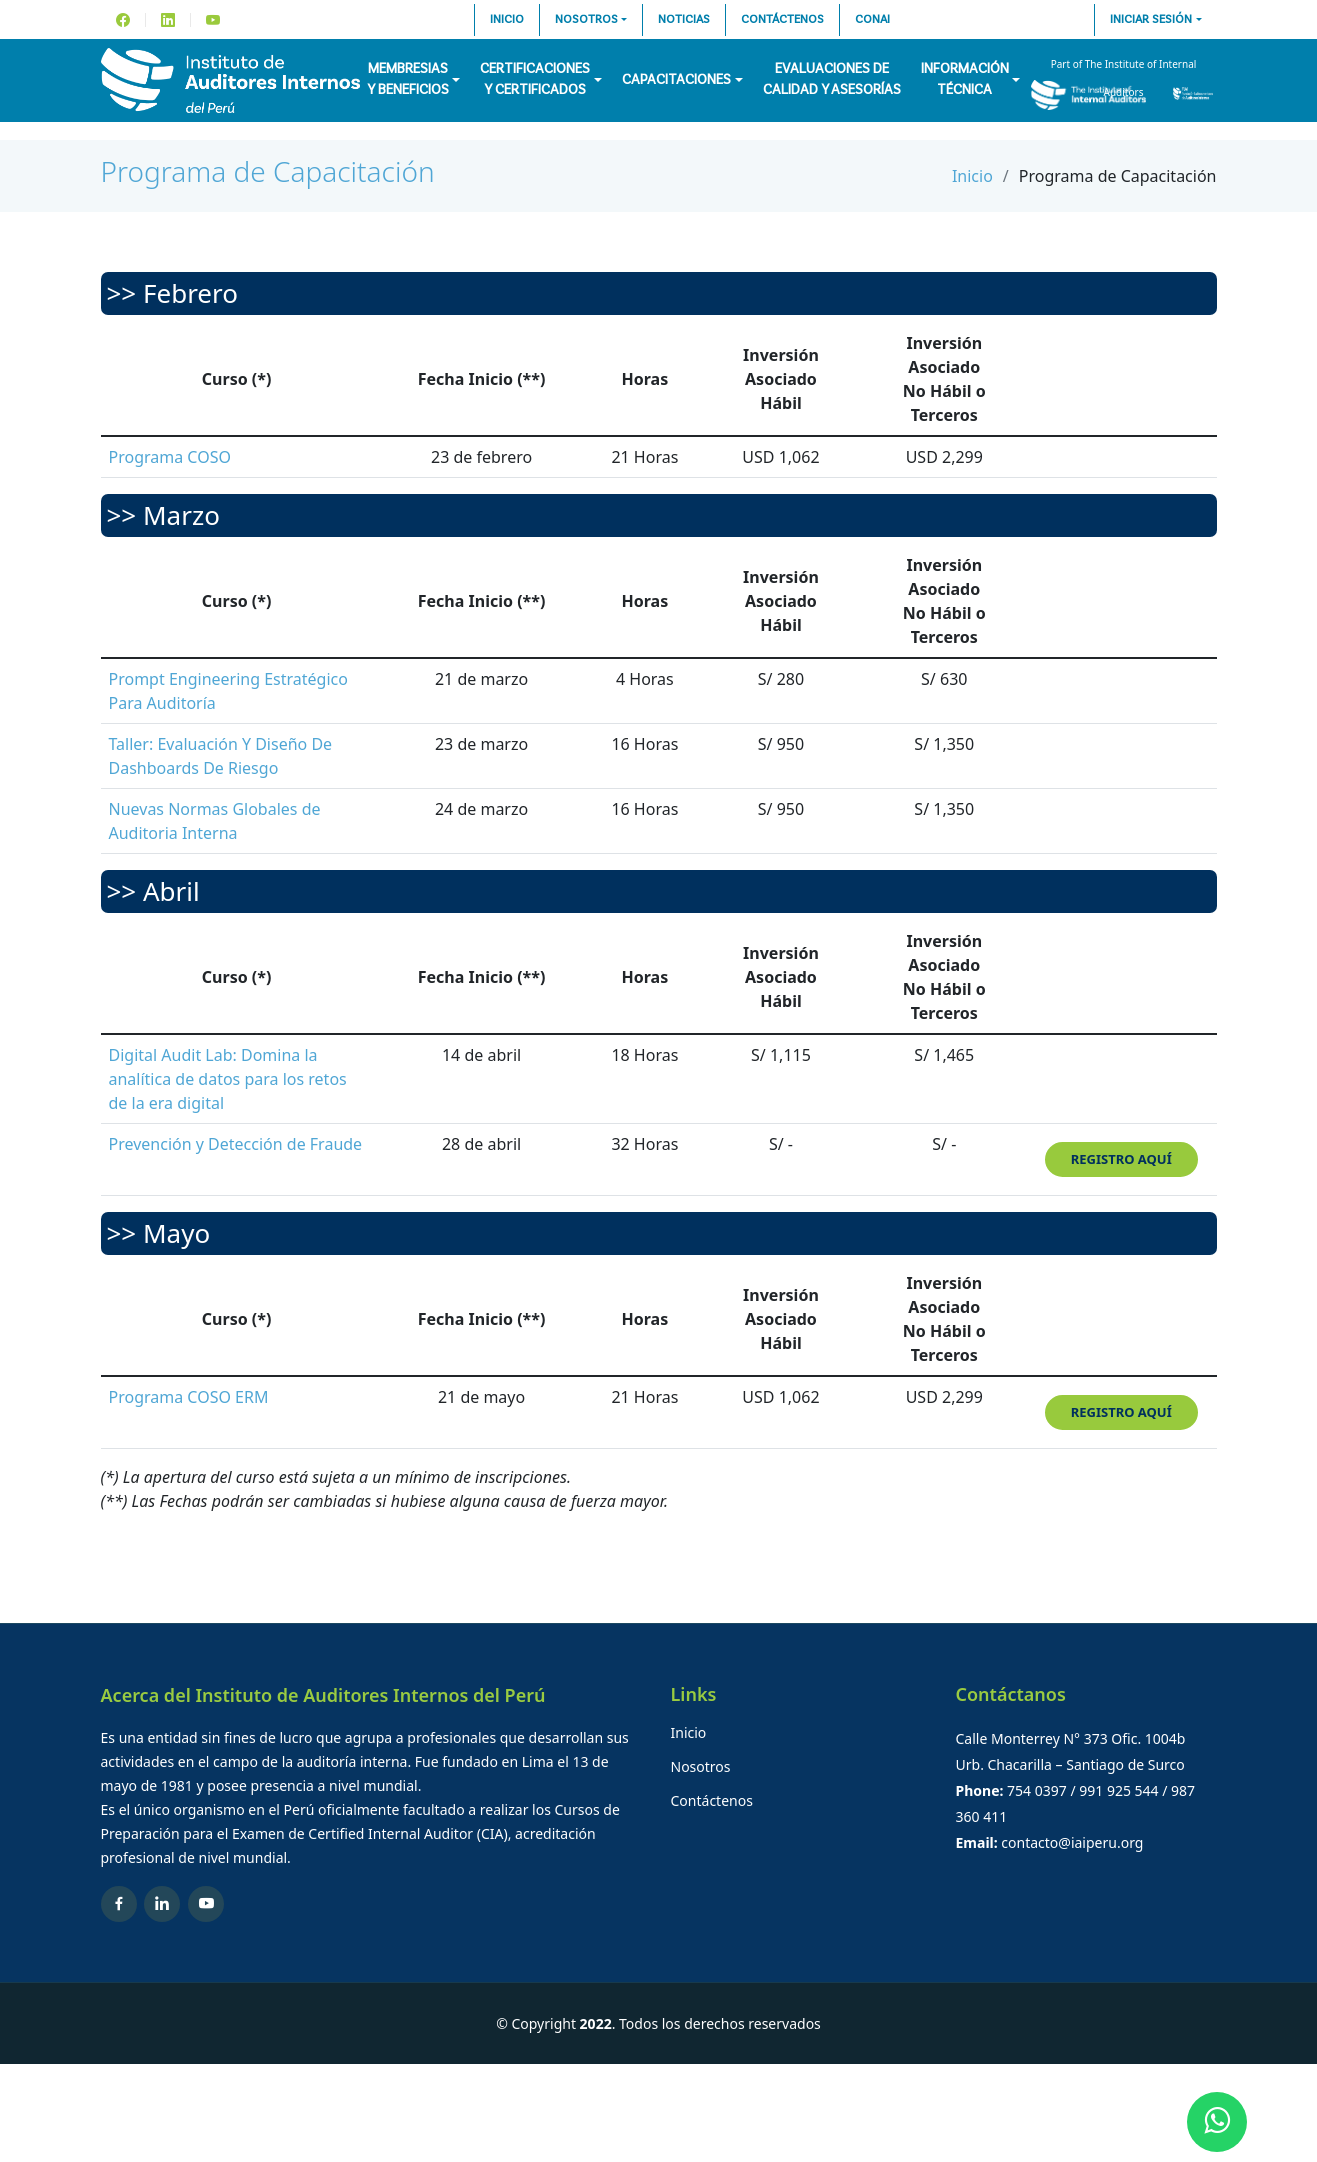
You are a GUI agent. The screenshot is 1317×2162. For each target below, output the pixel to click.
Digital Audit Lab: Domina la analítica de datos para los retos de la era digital (228, 1079)
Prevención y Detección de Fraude (236, 1144)
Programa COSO (170, 457)
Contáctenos (782, 20)
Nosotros (586, 20)
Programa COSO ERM (189, 1397)
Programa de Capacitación (268, 171)
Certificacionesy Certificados (535, 79)
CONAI (872, 20)
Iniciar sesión (1151, 20)
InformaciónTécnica (965, 79)
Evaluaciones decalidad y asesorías (832, 79)
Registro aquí (1121, 1159)
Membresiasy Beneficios (408, 79)
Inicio (507, 20)
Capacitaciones (676, 80)
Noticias (684, 20)
